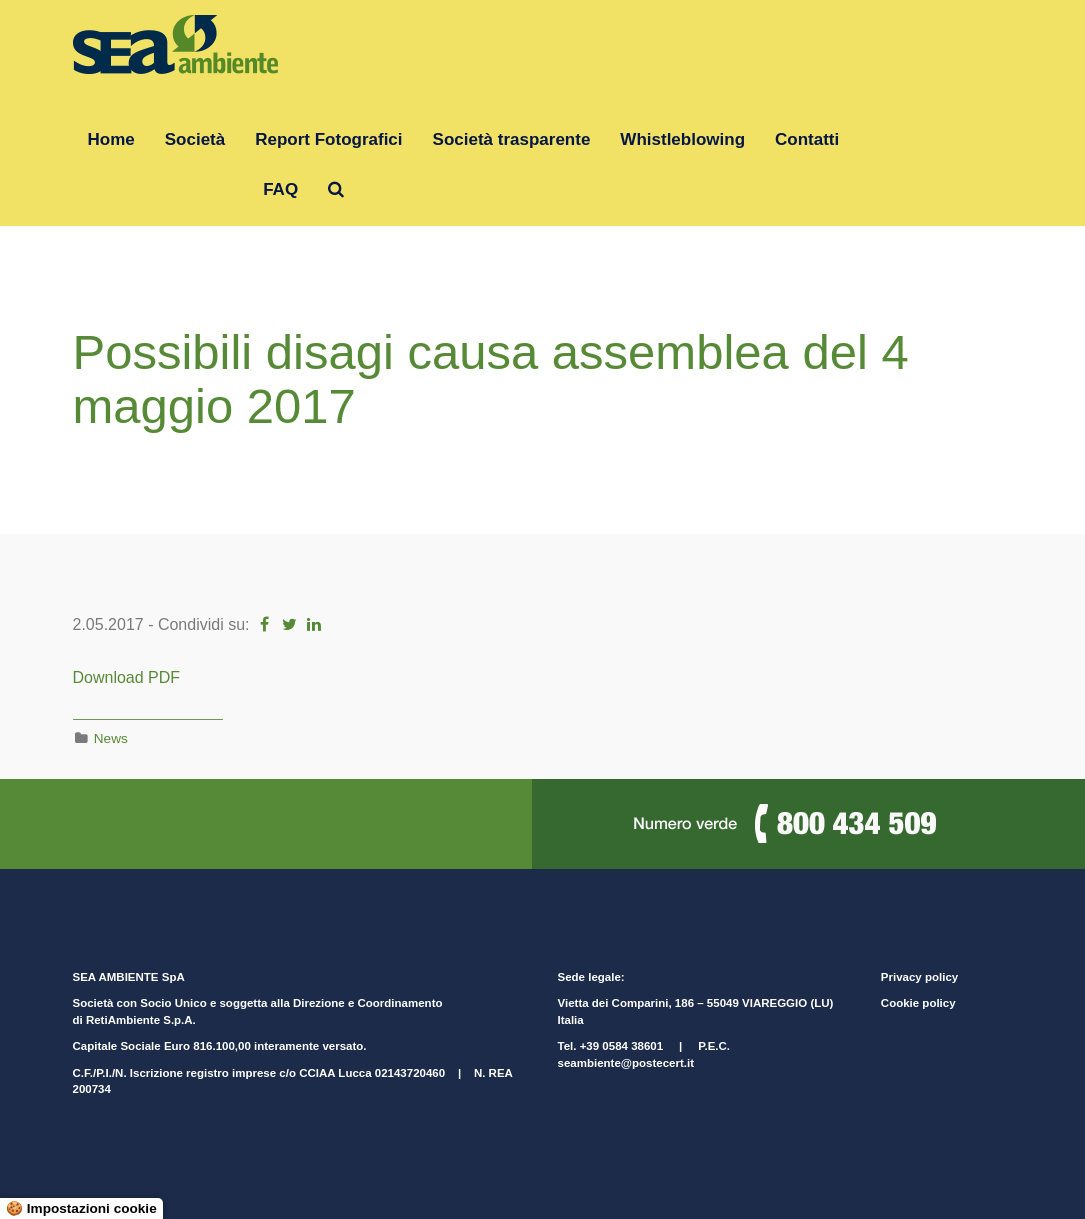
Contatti (807, 139)
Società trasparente (512, 139)
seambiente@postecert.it (626, 1063)
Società (195, 139)
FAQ (280, 189)
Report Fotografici (328, 139)
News (111, 738)
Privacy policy (919, 977)
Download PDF (127, 677)
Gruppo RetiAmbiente (161, 189)
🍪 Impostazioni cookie (81, 1208)
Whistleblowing (682, 139)
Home (111, 139)
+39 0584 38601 (621, 1046)
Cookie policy (918, 1003)
